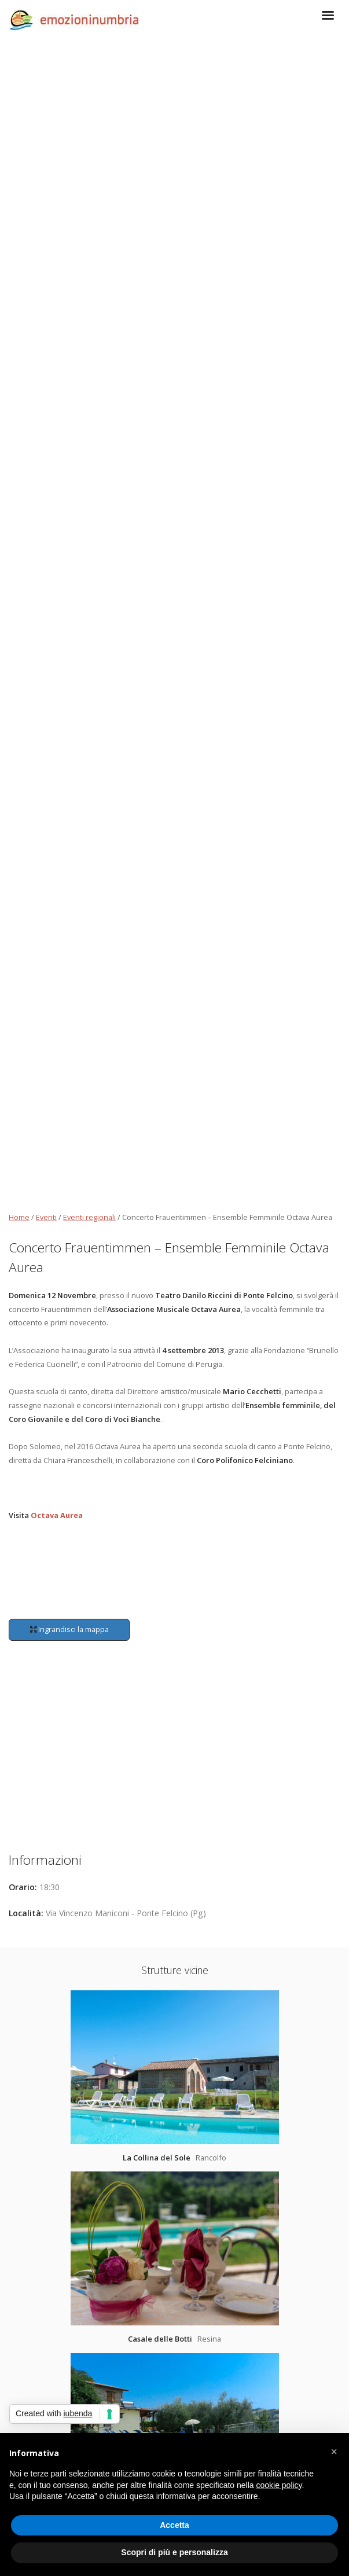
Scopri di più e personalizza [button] (174, 2552)
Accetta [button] (174, 2525)
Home (19, 1217)
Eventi (46, 1217)
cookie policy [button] (279, 2485)
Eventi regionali (89, 1217)
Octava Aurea (57, 1515)
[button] (334, 2451)
